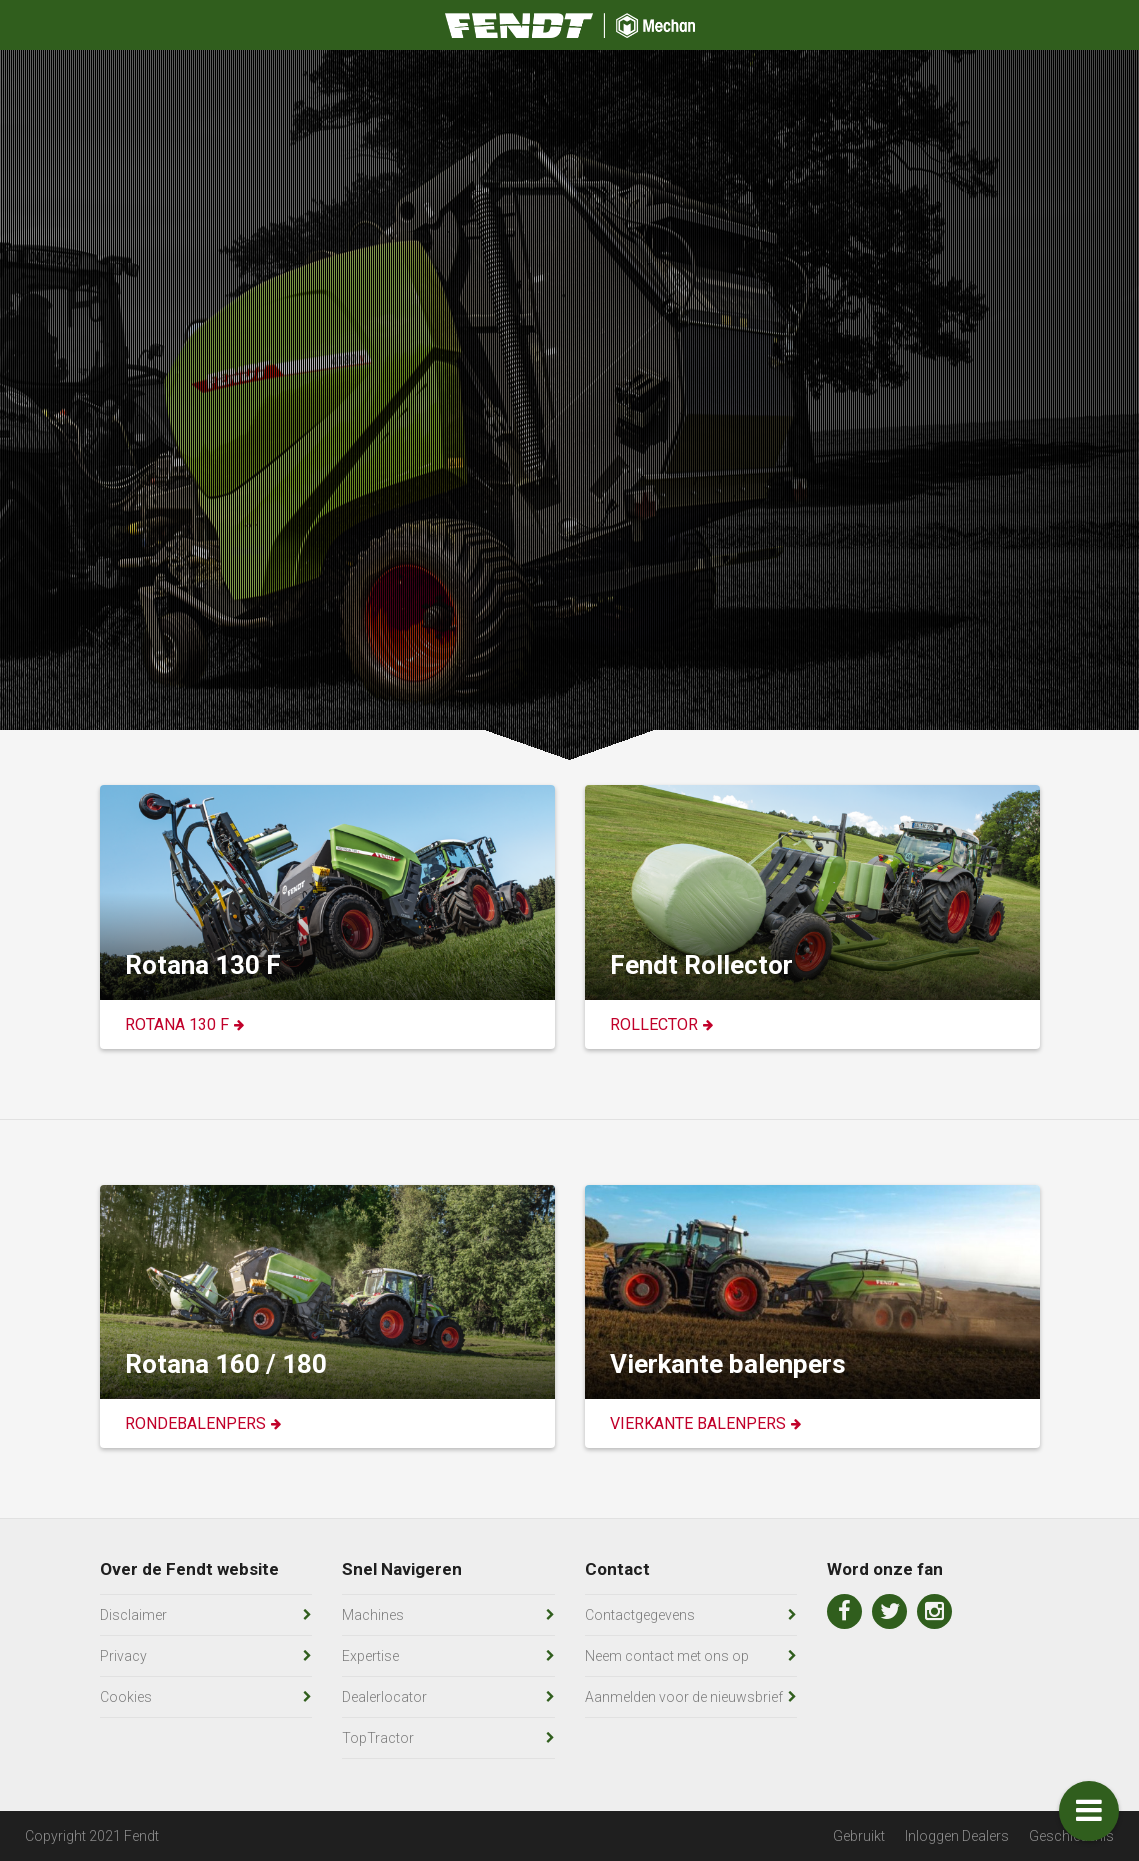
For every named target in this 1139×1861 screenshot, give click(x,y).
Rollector (654, 1024)
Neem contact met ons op (667, 1656)
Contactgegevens (640, 1615)
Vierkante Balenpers (698, 1423)
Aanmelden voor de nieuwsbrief (684, 1697)
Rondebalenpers (195, 1423)
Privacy (123, 1656)
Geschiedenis (1071, 1836)
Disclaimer (133, 1615)
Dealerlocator (384, 1697)
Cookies (126, 1697)
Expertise (370, 1656)
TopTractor (378, 1738)
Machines (373, 1615)
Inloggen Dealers (957, 1836)
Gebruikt (859, 1836)
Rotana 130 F (177, 1024)
